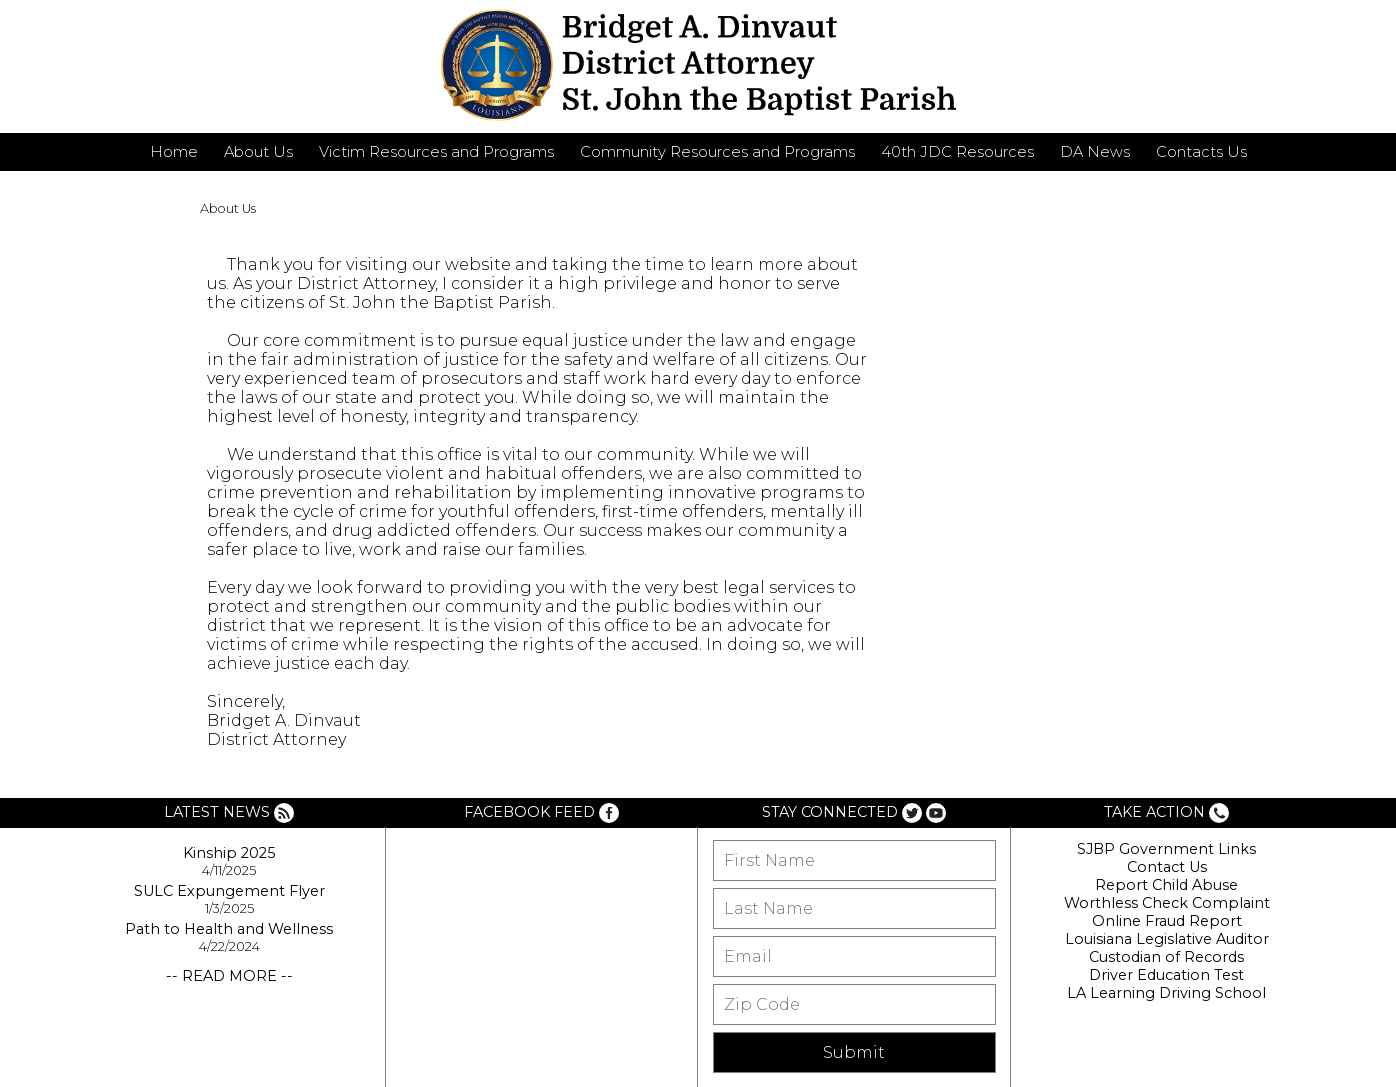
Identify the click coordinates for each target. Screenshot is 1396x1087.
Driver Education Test (1166, 975)
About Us (258, 152)
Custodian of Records (1166, 957)
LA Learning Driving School (1166, 993)
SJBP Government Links (1166, 849)
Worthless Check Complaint (1167, 903)
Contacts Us (1201, 152)
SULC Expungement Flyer (229, 891)
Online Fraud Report (1167, 921)
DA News (1095, 152)
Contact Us (1167, 867)
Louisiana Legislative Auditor (1167, 939)
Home (174, 152)
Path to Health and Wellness (229, 929)
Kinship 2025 (229, 853)
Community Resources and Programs (717, 152)
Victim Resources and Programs (436, 152)
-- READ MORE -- (229, 976)
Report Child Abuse (1166, 885)
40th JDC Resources (957, 152)
